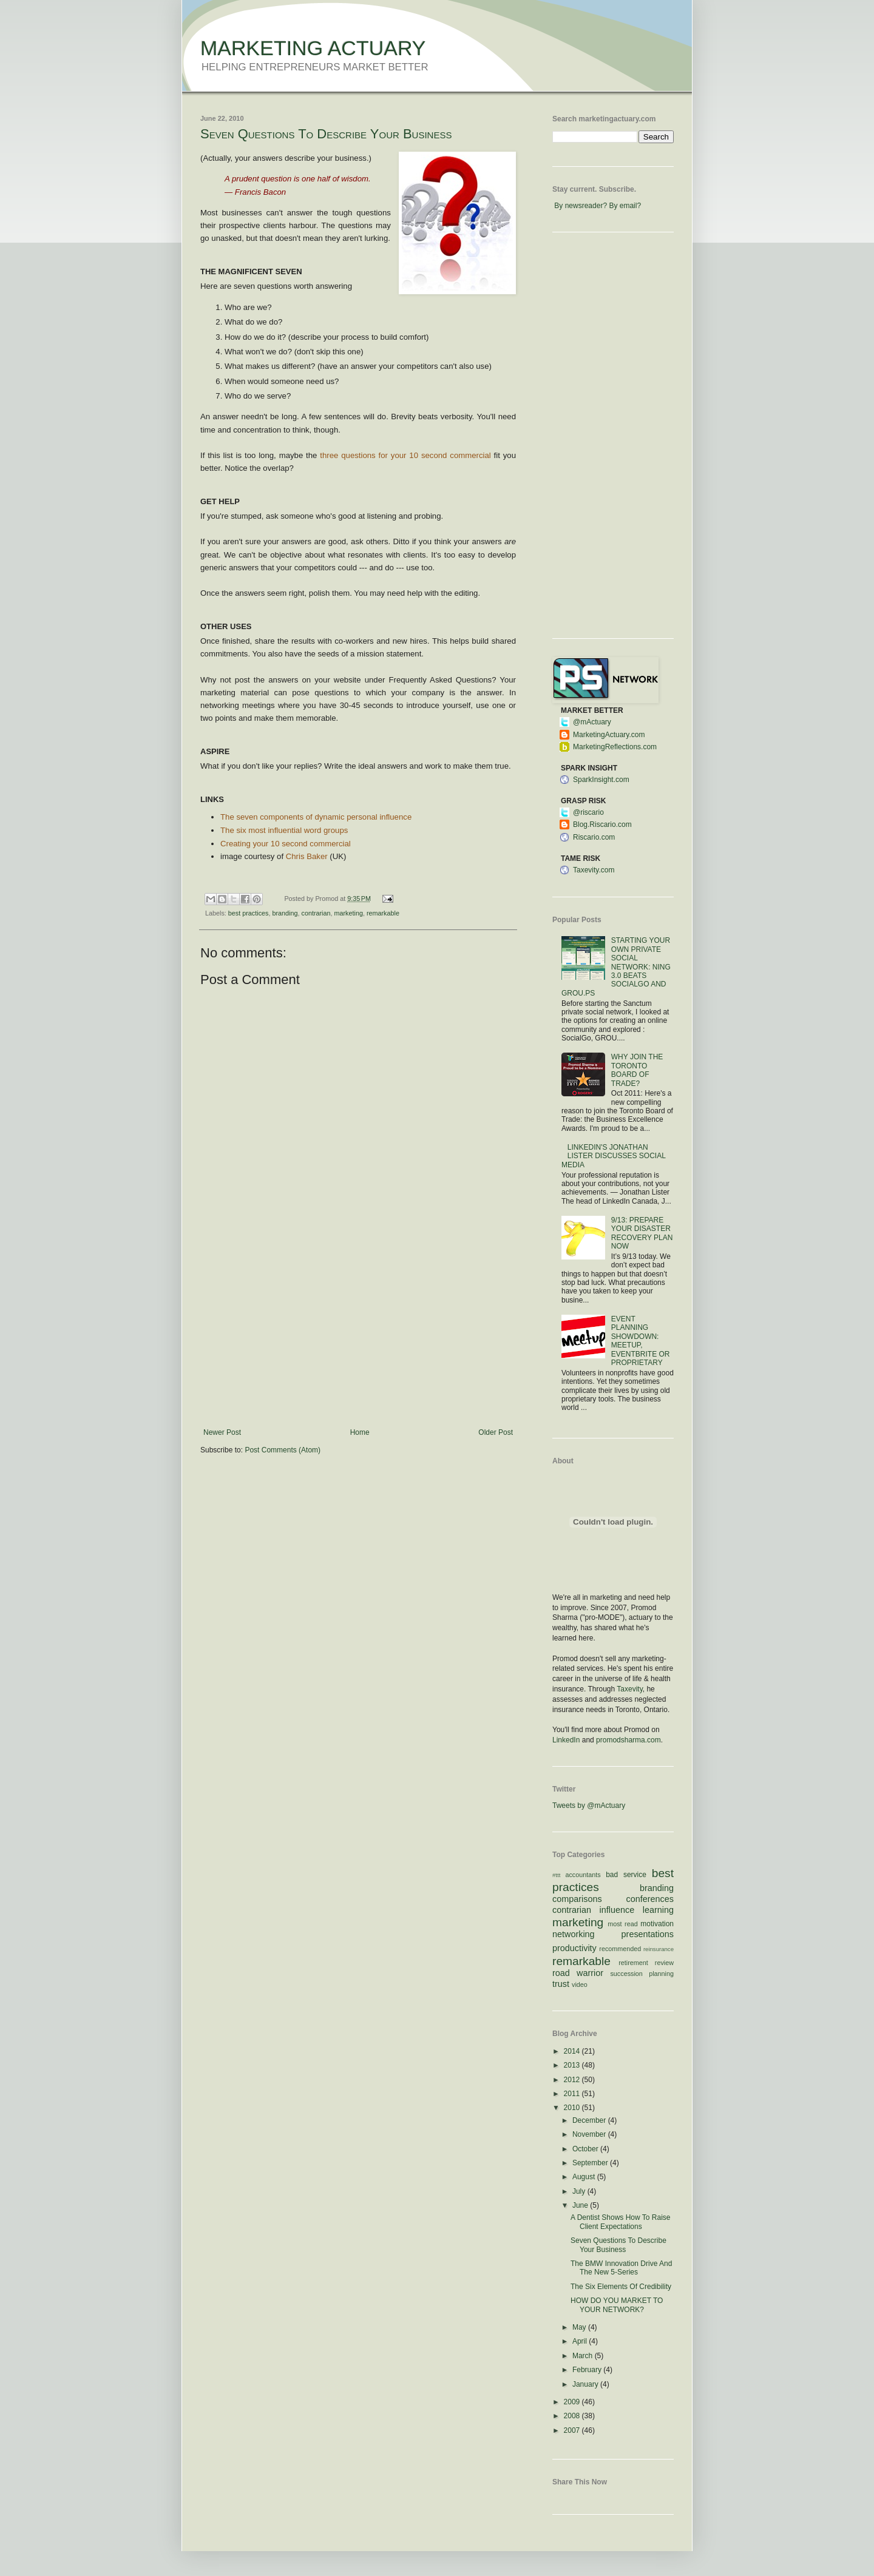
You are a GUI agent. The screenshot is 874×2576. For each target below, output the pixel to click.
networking (573, 1934)
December (590, 2120)
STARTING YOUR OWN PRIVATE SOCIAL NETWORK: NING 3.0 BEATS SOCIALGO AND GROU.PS (616, 966)
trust (560, 1984)
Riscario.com (594, 837)
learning (658, 1910)
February (587, 2369)
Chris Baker (307, 856)
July (580, 2191)
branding (284, 913)
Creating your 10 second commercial (285, 843)
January (586, 2384)
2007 (573, 2430)
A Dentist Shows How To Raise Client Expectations (621, 2221)
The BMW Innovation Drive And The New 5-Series (621, 2267)
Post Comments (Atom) (282, 1450)
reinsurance (658, 1949)
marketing (348, 913)
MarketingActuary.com (609, 734)
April (580, 2341)
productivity (574, 1948)
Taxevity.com (593, 870)
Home (360, 1432)
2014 (573, 2051)
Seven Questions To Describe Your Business (326, 133)
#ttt (556, 1875)
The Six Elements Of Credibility (621, 2286)
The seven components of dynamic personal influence (316, 816)
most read (623, 1923)
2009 (573, 2402)
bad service (626, 1874)
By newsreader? (580, 205)
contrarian (315, 913)
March (583, 2356)
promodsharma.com (628, 1740)
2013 (573, 2065)
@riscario (588, 812)
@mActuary (592, 722)
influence (617, 1910)
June (581, 2205)
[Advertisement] (358, 1337)
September (591, 2163)
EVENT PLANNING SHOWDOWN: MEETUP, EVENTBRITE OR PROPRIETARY (640, 1341)
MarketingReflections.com (615, 747)
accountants (582, 1874)
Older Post (495, 1432)
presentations (648, 1934)
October (586, 2149)
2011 (573, 2093)
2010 (573, 2107)
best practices (248, 913)
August (584, 2177)
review (664, 1962)
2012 (573, 2079)
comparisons (577, 1899)
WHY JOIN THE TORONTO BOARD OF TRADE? (637, 1070)
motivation (657, 1924)
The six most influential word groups (284, 830)
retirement (633, 1962)
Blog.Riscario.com (602, 824)
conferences (650, 1899)
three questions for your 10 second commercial (405, 455)
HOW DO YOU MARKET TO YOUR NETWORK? (617, 2304)
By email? (625, 205)
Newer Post (222, 1432)
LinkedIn (566, 1740)
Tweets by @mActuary (588, 1805)
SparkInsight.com (601, 779)
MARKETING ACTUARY (313, 47)
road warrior (577, 1973)
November (590, 2134)
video (580, 1984)
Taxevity (629, 1689)
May (580, 2327)
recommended (620, 1948)
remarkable (383, 913)
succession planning (642, 1973)
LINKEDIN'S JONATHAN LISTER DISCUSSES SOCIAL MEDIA (613, 1156)
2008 (573, 2416)
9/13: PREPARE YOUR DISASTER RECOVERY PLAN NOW (642, 1233)
